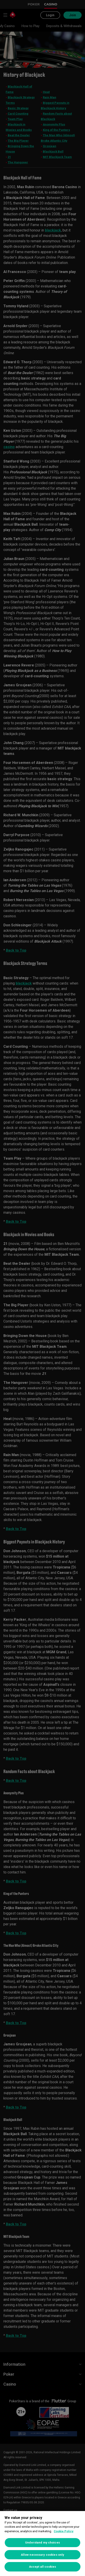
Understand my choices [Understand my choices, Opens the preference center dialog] (42, 2542)
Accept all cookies (42, 2566)
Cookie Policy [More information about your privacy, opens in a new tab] (63, 2531)
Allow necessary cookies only (42, 2554)
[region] (42, 2543)
